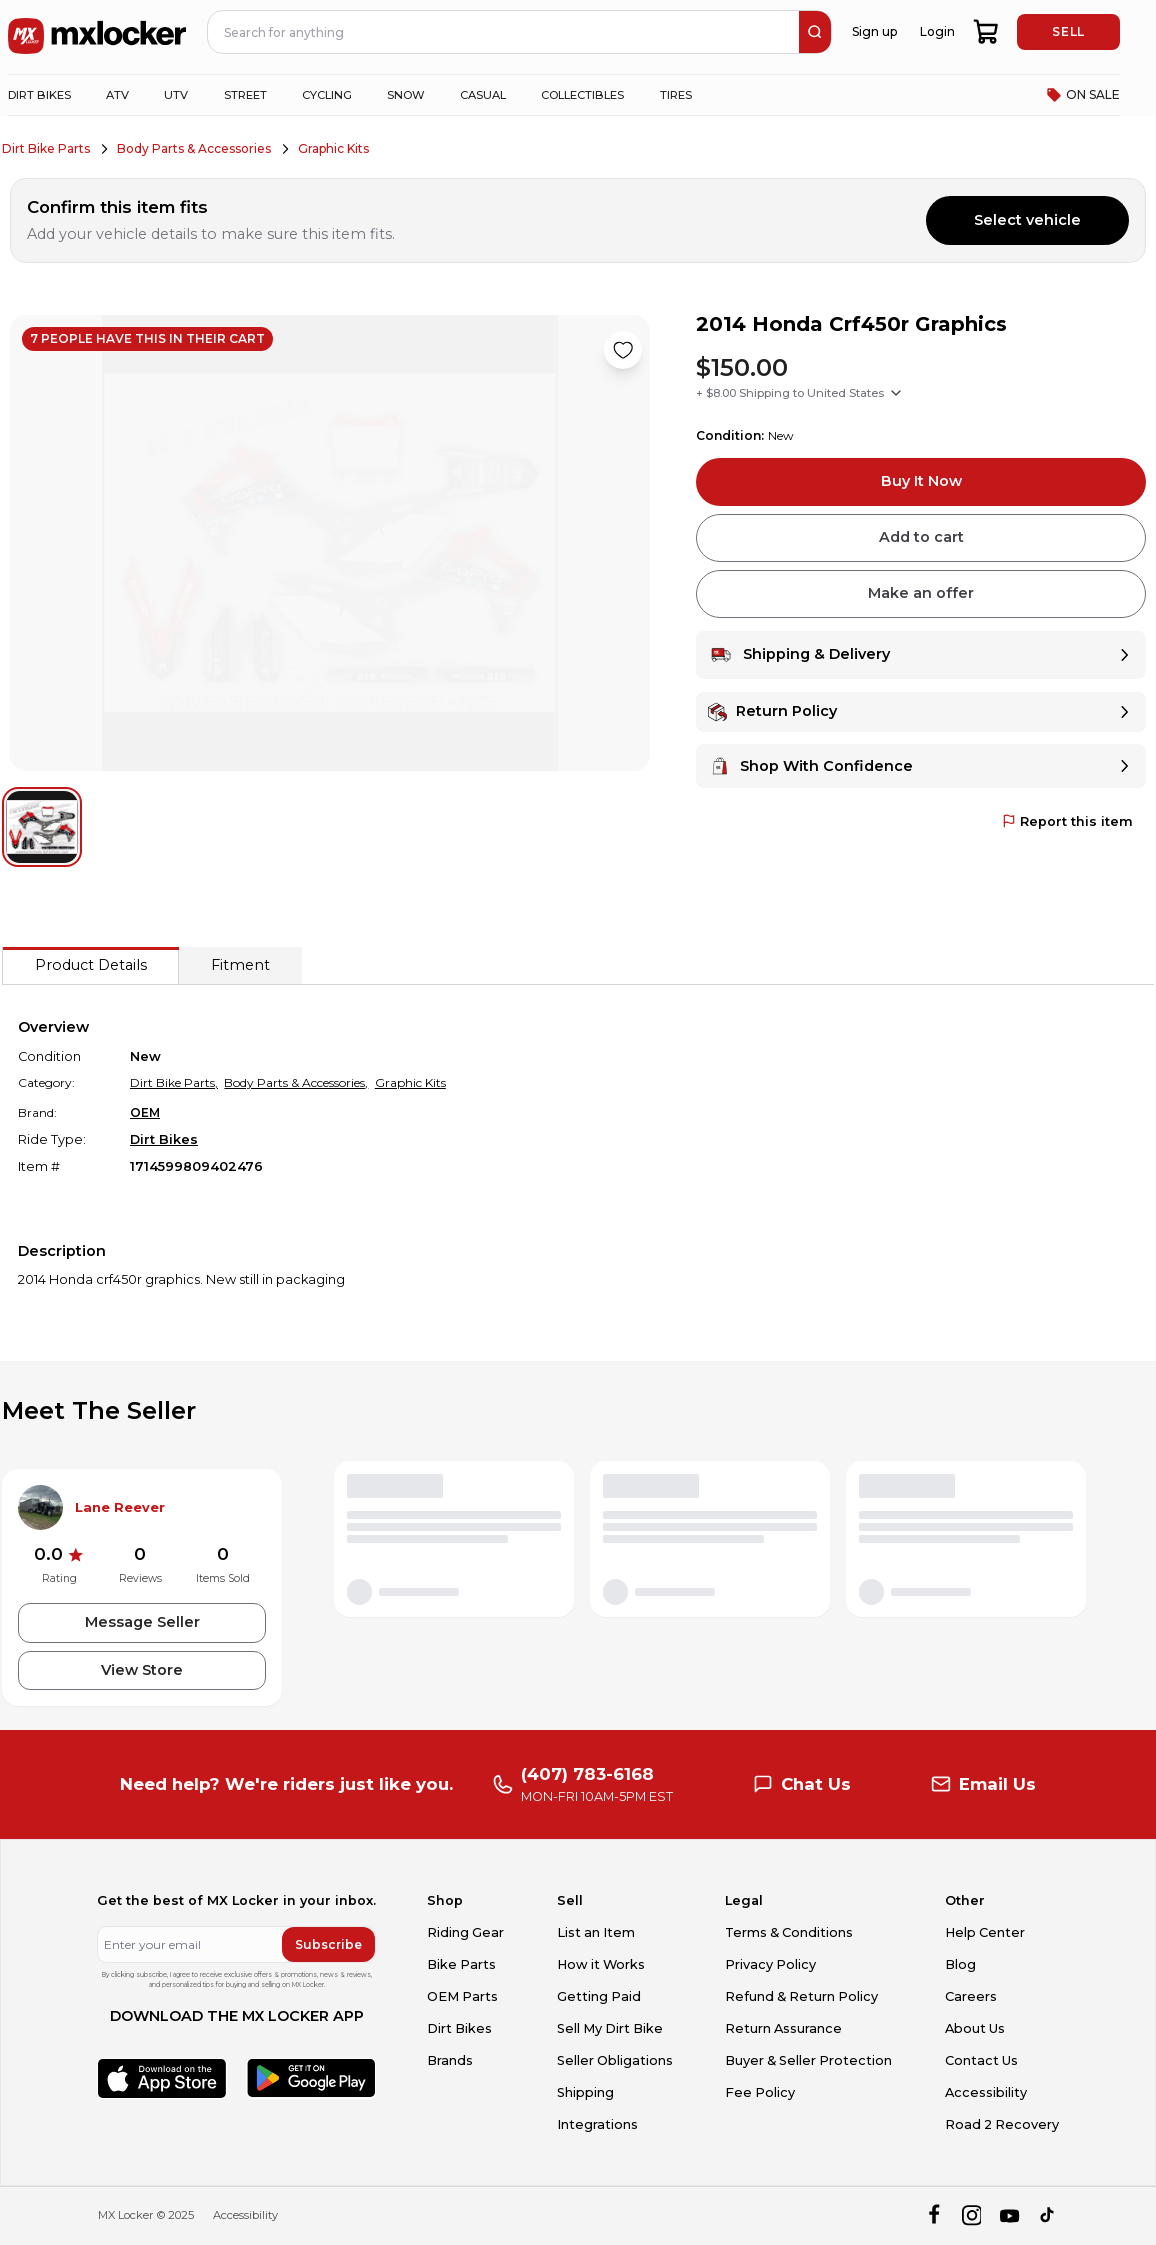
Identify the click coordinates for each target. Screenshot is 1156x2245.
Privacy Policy (770, 1964)
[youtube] (1009, 2215)
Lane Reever (120, 1507)
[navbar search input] (504, 32)
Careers (971, 1996)
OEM (145, 1112)
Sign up (874, 31)
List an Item (596, 1932)
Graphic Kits (333, 148)
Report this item (1067, 821)
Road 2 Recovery (1002, 2124)
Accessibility (986, 2092)
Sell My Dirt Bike (610, 2028)
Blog (960, 1964)
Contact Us (981, 2060)
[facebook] (933, 2215)
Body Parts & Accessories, (296, 1082)
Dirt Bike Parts (46, 148)
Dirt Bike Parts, (174, 1082)
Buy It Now (921, 481)
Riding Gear (465, 1932)
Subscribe (328, 1944)
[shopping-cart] (986, 32)
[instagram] (971, 2215)
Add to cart (921, 537)
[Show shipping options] (896, 393)
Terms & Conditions (789, 1932)
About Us (975, 2028)
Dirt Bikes (164, 1139)
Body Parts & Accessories (194, 148)
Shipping (585, 2092)
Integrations (597, 2124)
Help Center (985, 1932)
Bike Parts (461, 1964)
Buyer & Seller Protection (808, 2060)
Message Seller (142, 1622)
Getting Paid (599, 1996)
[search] (815, 32)
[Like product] (623, 350)
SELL (1068, 31)
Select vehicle (1027, 220)
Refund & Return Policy (801, 1996)
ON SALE (1083, 95)
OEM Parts (462, 1996)
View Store (142, 1670)
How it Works (601, 1964)
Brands (450, 2060)
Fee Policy (760, 2092)
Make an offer (921, 593)
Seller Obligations (615, 2060)
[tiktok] (1048, 2215)
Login (937, 31)
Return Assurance (783, 2028)
